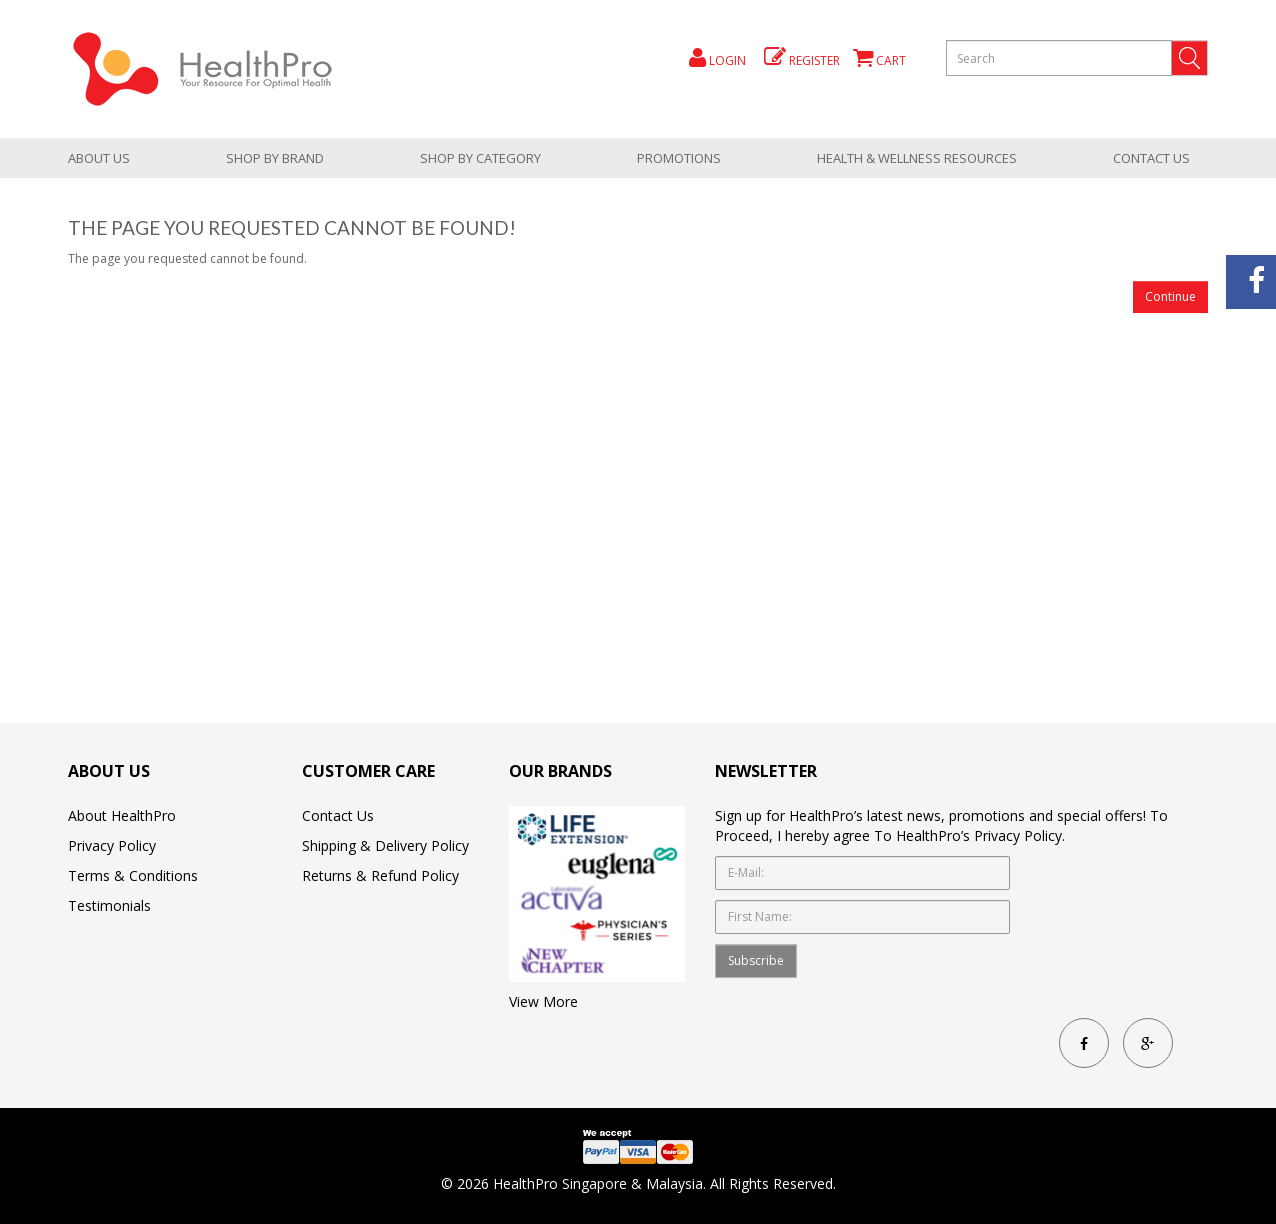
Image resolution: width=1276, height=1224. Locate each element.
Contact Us (1151, 158)
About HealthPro (122, 815)
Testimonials (109, 905)
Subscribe (756, 960)
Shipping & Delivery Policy (385, 845)
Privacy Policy (112, 845)
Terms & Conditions (133, 875)
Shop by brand (275, 158)
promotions (679, 158)
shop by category (480, 158)
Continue (1170, 296)
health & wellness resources (917, 158)
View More (543, 1001)
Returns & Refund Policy (380, 875)
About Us (99, 158)
